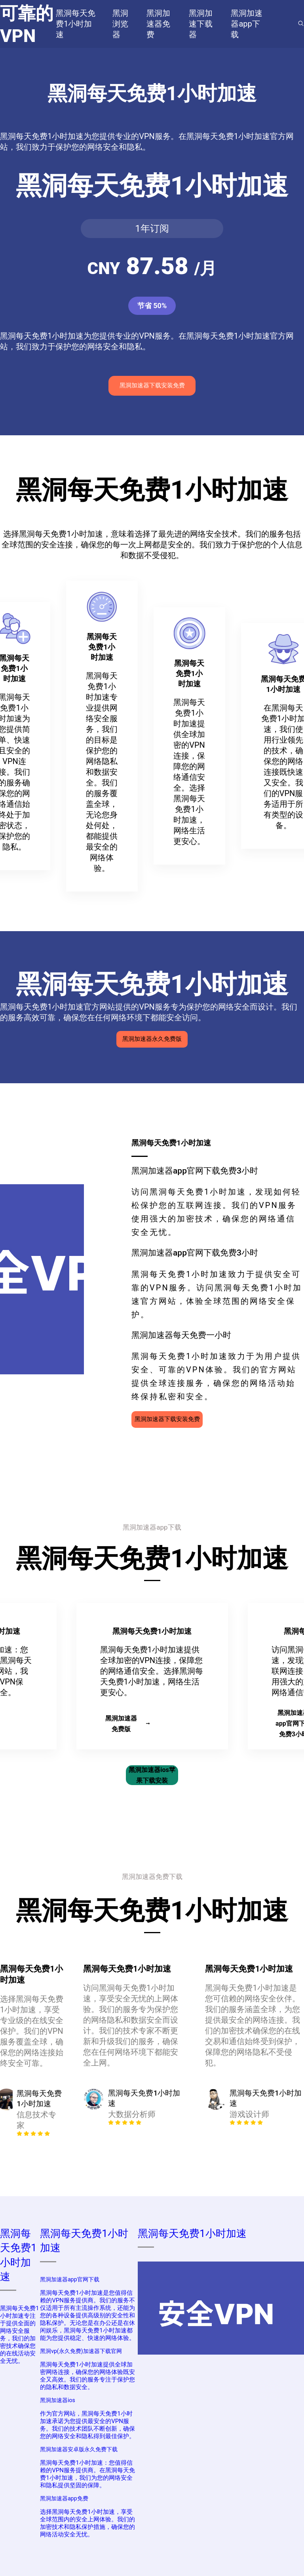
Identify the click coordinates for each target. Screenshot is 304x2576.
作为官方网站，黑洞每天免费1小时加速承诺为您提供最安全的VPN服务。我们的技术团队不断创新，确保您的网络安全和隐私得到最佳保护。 (87, 2425)
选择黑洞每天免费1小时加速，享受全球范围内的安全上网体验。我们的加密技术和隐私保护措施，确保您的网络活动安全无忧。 (87, 2523)
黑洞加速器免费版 (127, 1724)
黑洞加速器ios (57, 2400)
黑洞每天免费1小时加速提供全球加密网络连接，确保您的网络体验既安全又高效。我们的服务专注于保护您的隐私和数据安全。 (87, 2376)
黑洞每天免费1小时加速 (192, 2233)
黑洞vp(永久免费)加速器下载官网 (81, 2351)
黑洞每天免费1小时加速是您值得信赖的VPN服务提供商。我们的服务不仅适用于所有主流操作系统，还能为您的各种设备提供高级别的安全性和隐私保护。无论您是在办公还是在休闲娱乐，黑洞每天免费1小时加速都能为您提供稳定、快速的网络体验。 (87, 2315)
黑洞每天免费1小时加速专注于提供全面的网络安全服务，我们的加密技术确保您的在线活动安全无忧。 (19, 2335)
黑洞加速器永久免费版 (152, 1038)
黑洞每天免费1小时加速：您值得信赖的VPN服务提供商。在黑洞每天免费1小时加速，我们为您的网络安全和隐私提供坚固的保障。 (87, 2474)
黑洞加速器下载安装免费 (152, 385)
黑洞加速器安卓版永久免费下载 (79, 2449)
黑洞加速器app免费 (64, 2498)
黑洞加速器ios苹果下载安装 (152, 1775)
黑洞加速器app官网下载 (69, 2279)
